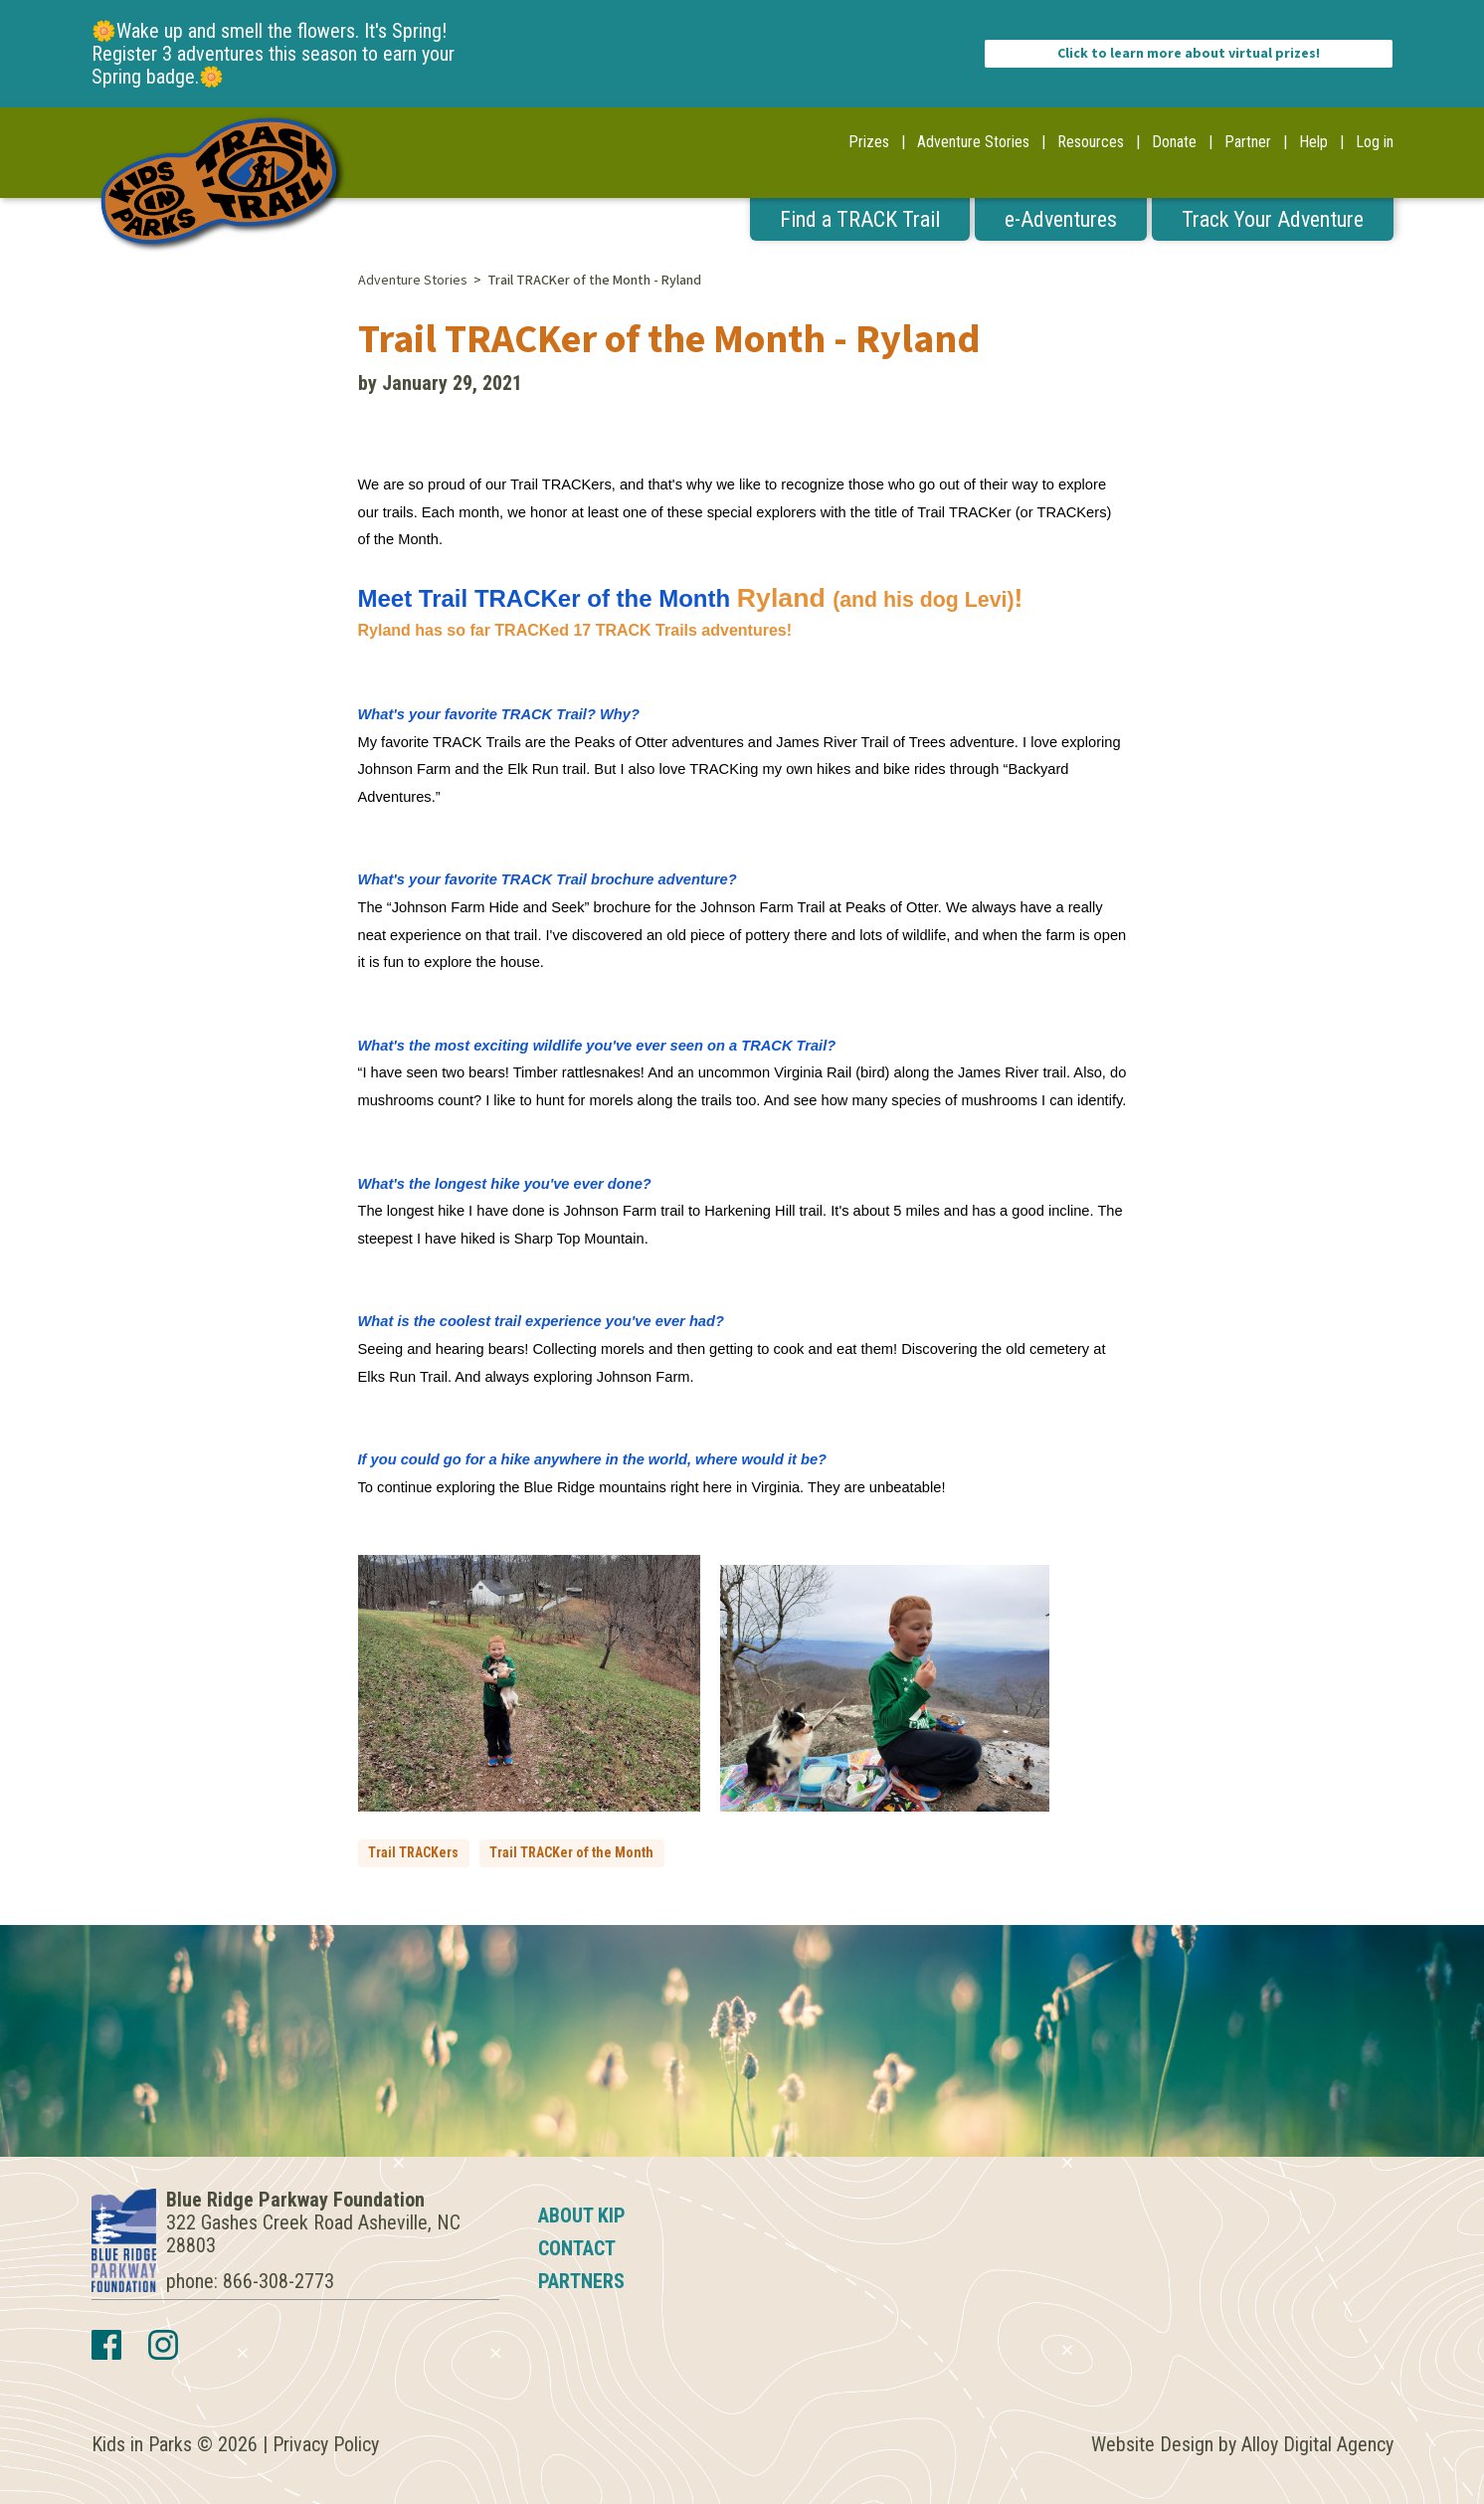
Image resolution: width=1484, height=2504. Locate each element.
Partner (1247, 141)
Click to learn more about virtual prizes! (1188, 54)
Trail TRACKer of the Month (571, 1852)
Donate (1174, 141)
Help (1313, 141)
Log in (1374, 141)
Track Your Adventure (1273, 219)
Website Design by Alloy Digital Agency (1242, 2444)
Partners (581, 2281)
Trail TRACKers (413, 1852)
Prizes (868, 141)
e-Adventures (1061, 219)
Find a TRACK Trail (860, 219)
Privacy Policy (326, 2444)
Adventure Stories (973, 141)
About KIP (582, 2215)
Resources (1090, 141)
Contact (577, 2248)
